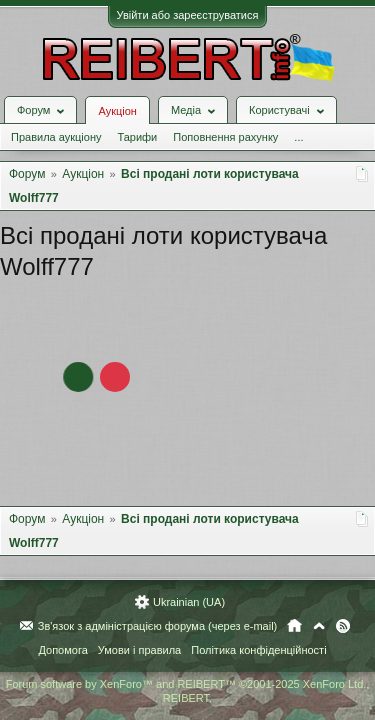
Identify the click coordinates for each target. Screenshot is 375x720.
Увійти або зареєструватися (188, 15)
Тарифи (137, 137)
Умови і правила (139, 650)
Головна (294, 626)
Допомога (62, 650)
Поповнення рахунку (225, 137)
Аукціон (117, 111)
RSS (343, 626)
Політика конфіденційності (258, 650)
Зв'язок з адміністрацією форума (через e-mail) (158, 626)
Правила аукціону (56, 137)
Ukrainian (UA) (189, 602)
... (298, 137)
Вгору (319, 626)
